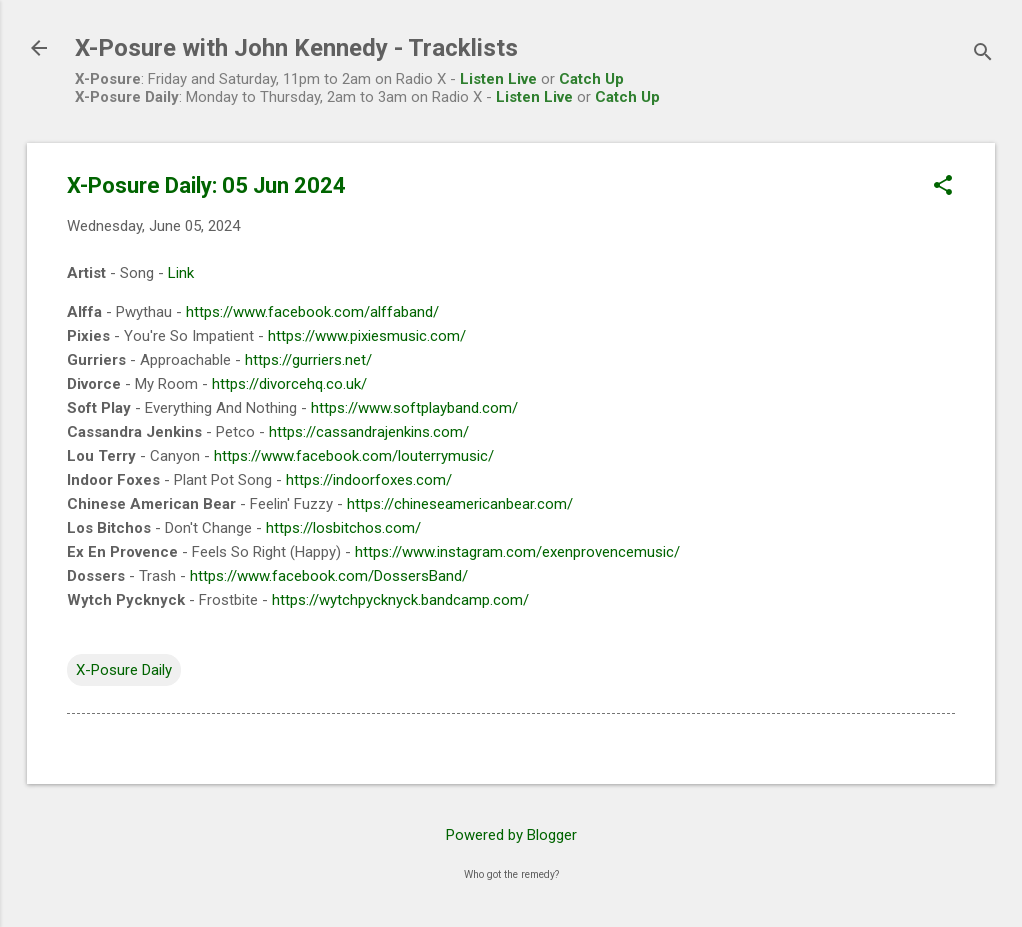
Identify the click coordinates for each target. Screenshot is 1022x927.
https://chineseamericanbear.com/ (460, 504)
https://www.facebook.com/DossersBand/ (329, 576)
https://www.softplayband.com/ (414, 408)
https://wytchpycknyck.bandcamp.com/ (400, 600)
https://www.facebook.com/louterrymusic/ (354, 456)
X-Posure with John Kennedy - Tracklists (296, 48)
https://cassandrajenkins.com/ (369, 432)
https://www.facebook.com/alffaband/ (312, 312)
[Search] (983, 54)
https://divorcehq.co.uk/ (289, 384)
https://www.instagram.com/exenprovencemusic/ (517, 552)
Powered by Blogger (511, 835)
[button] (943, 187)
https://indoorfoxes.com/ (369, 480)
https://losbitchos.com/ (343, 528)
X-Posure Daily (124, 670)
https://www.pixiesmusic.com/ (367, 336)
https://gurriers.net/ (308, 360)
